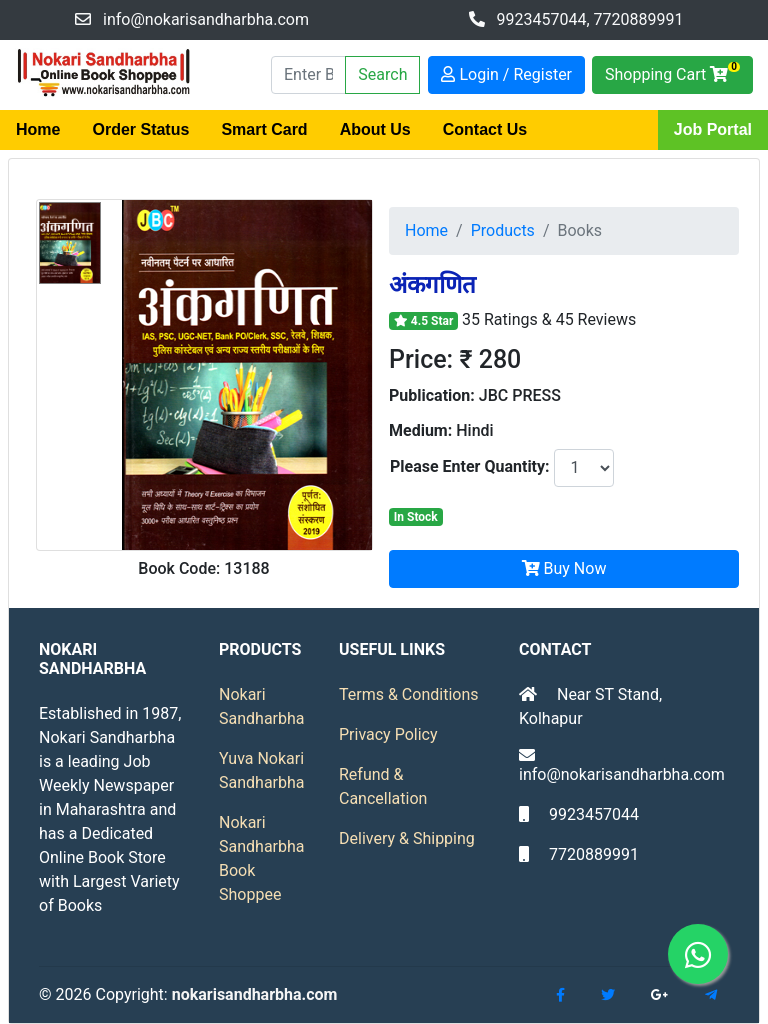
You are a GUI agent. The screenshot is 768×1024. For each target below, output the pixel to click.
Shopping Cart (672, 72)
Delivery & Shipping (407, 838)
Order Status (140, 129)
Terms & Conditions (409, 694)
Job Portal (713, 129)
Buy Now (564, 568)
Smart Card (264, 129)
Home (38, 129)
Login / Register (506, 74)
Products (503, 230)
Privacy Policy (388, 734)
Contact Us (485, 129)
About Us (375, 129)
